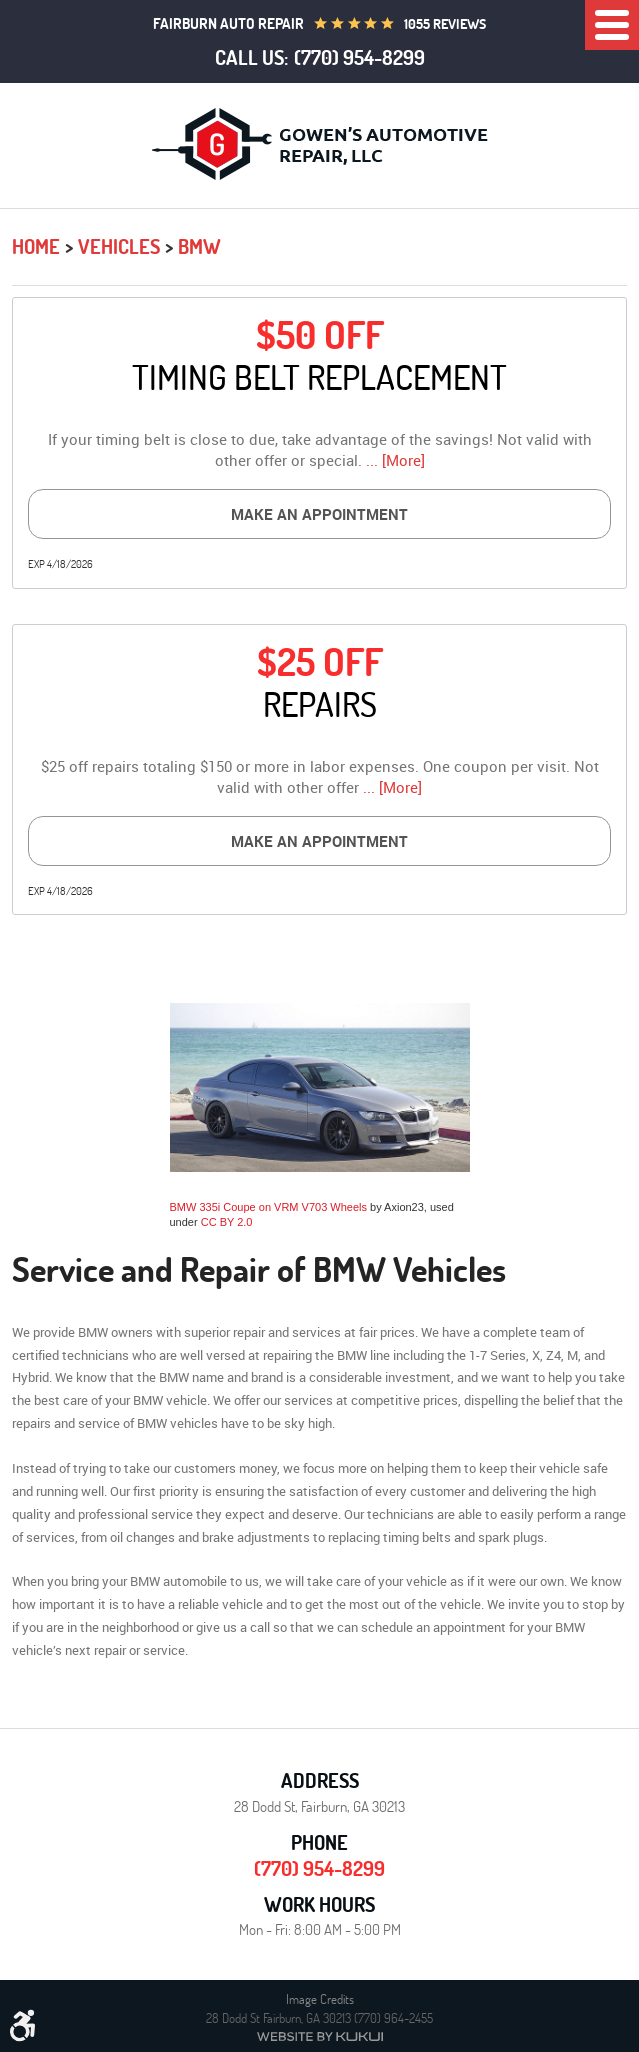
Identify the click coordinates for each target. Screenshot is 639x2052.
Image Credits (320, 1999)
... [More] (393, 460)
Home (36, 246)
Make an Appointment (319, 514)
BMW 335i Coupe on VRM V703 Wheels (268, 1207)
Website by (320, 2036)
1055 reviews (445, 24)
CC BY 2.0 (227, 1222)
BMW (199, 246)
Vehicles (119, 246)
